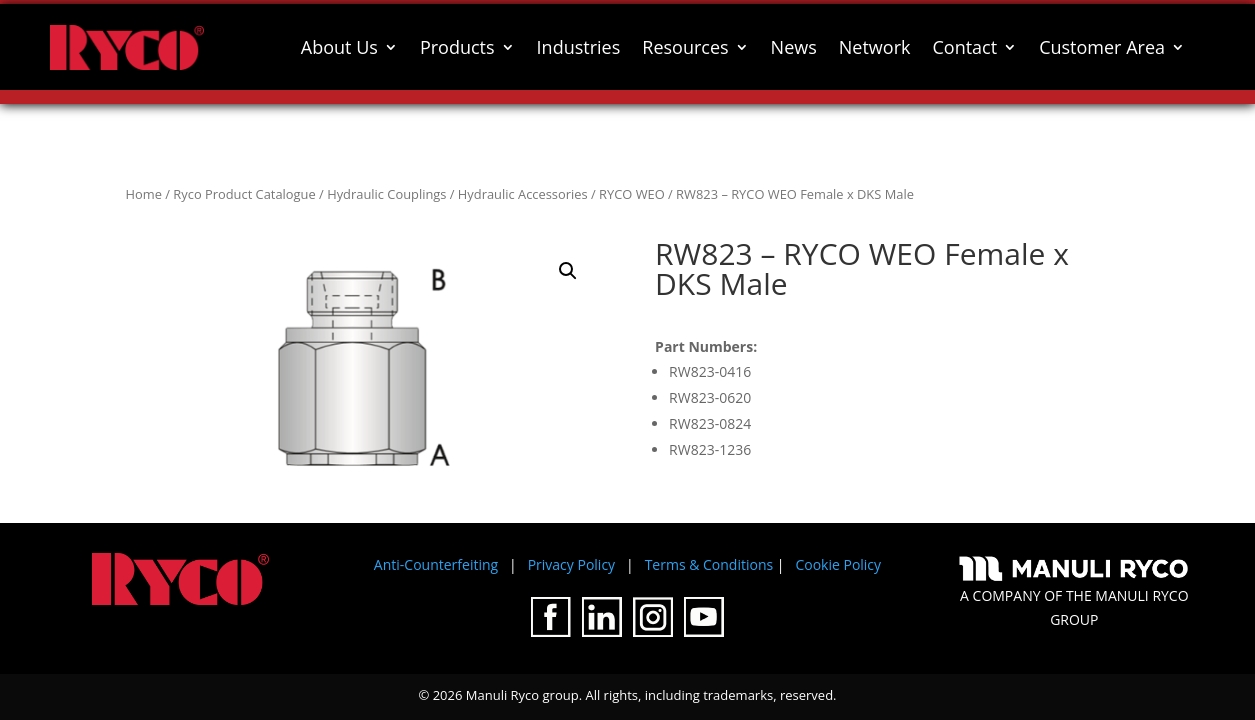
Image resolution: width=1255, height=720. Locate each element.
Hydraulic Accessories (523, 194)
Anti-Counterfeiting (436, 564)
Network (875, 47)
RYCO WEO (632, 194)
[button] (568, 271)
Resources (685, 47)
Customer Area (1102, 47)
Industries (579, 47)
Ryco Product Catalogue (244, 194)
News (794, 47)
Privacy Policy (571, 564)
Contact (964, 47)
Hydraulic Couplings (386, 194)
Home (144, 194)
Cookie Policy (838, 564)
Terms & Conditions (709, 564)
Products (457, 47)
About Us (339, 47)
